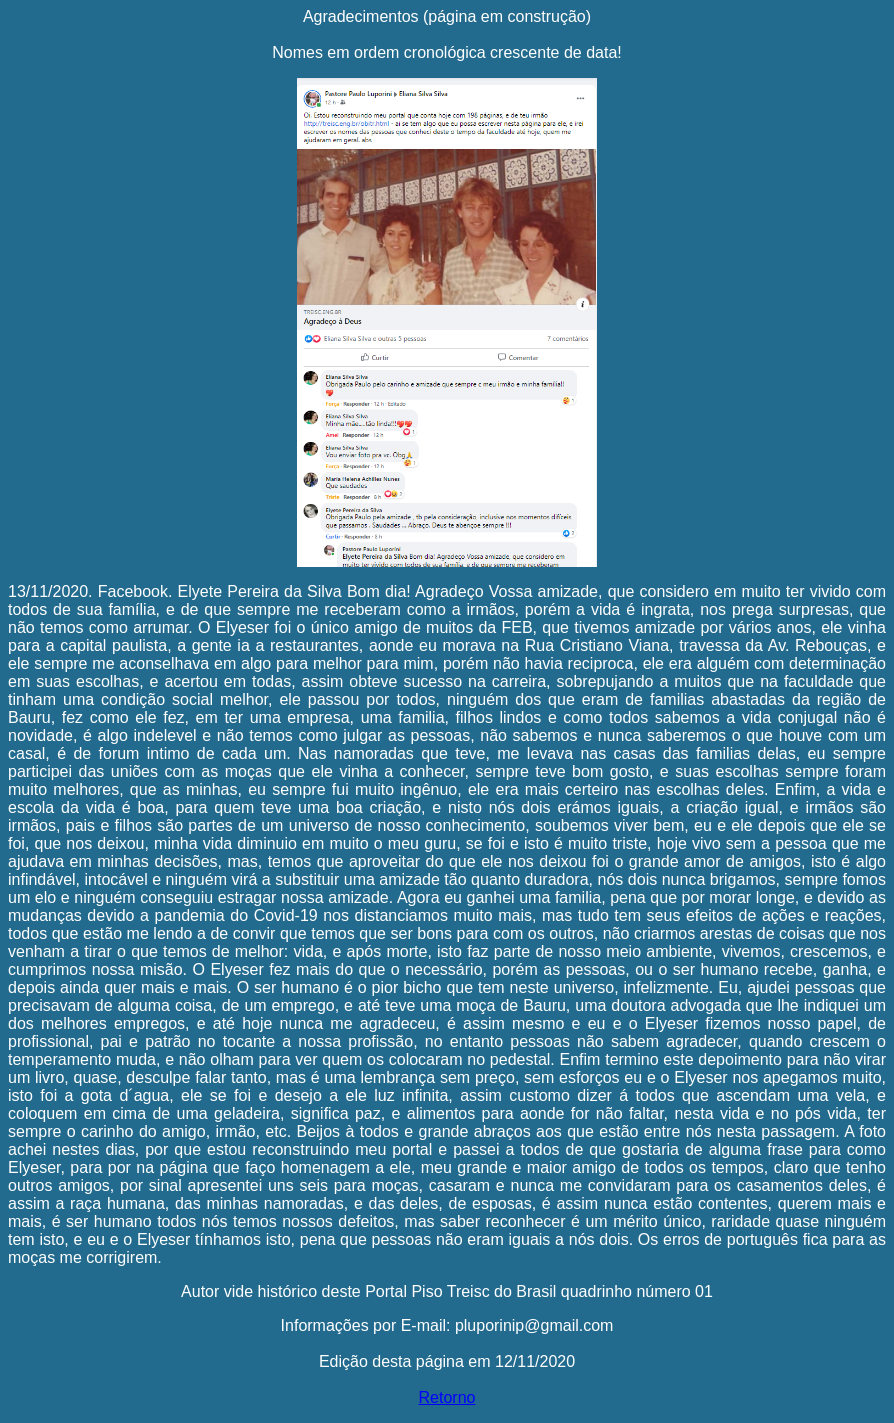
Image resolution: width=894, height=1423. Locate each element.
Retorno (447, 1397)
